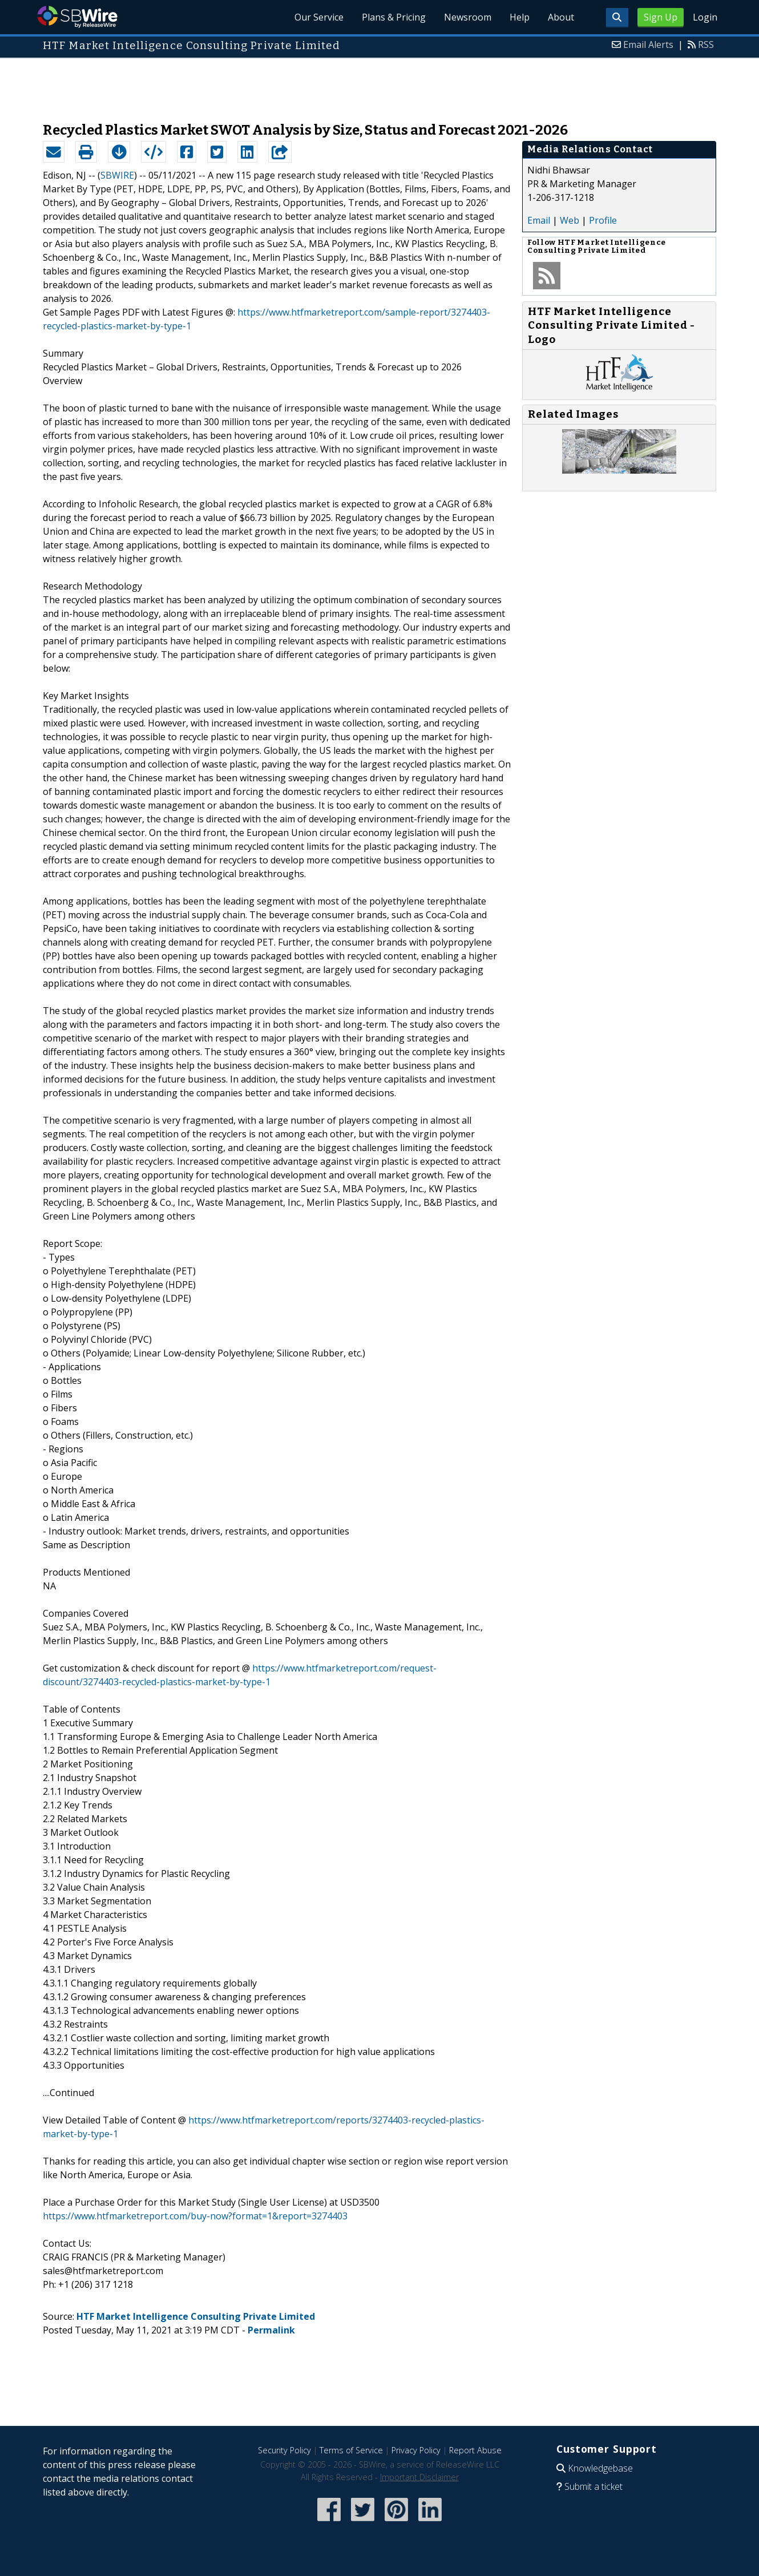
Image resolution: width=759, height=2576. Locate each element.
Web (569, 220)
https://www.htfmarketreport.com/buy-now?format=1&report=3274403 (195, 2216)
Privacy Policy (416, 2450)
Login (705, 17)
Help (520, 17)
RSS (706, 44)
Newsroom (467, 17)
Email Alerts (648, 44)
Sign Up (660, 17)
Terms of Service (351, 2450)
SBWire (77, 17)
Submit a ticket (593, 2486)
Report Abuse (475, 2450)
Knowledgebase (600, 2468)
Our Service (319, 17)
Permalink (271, 2330)
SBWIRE (117, 175)
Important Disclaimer (419, 2477)
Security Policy (284, 2450)
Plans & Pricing (394, 17)
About (561, 17)
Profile (603, 220)
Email (538, 220)
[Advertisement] (379, 84)
